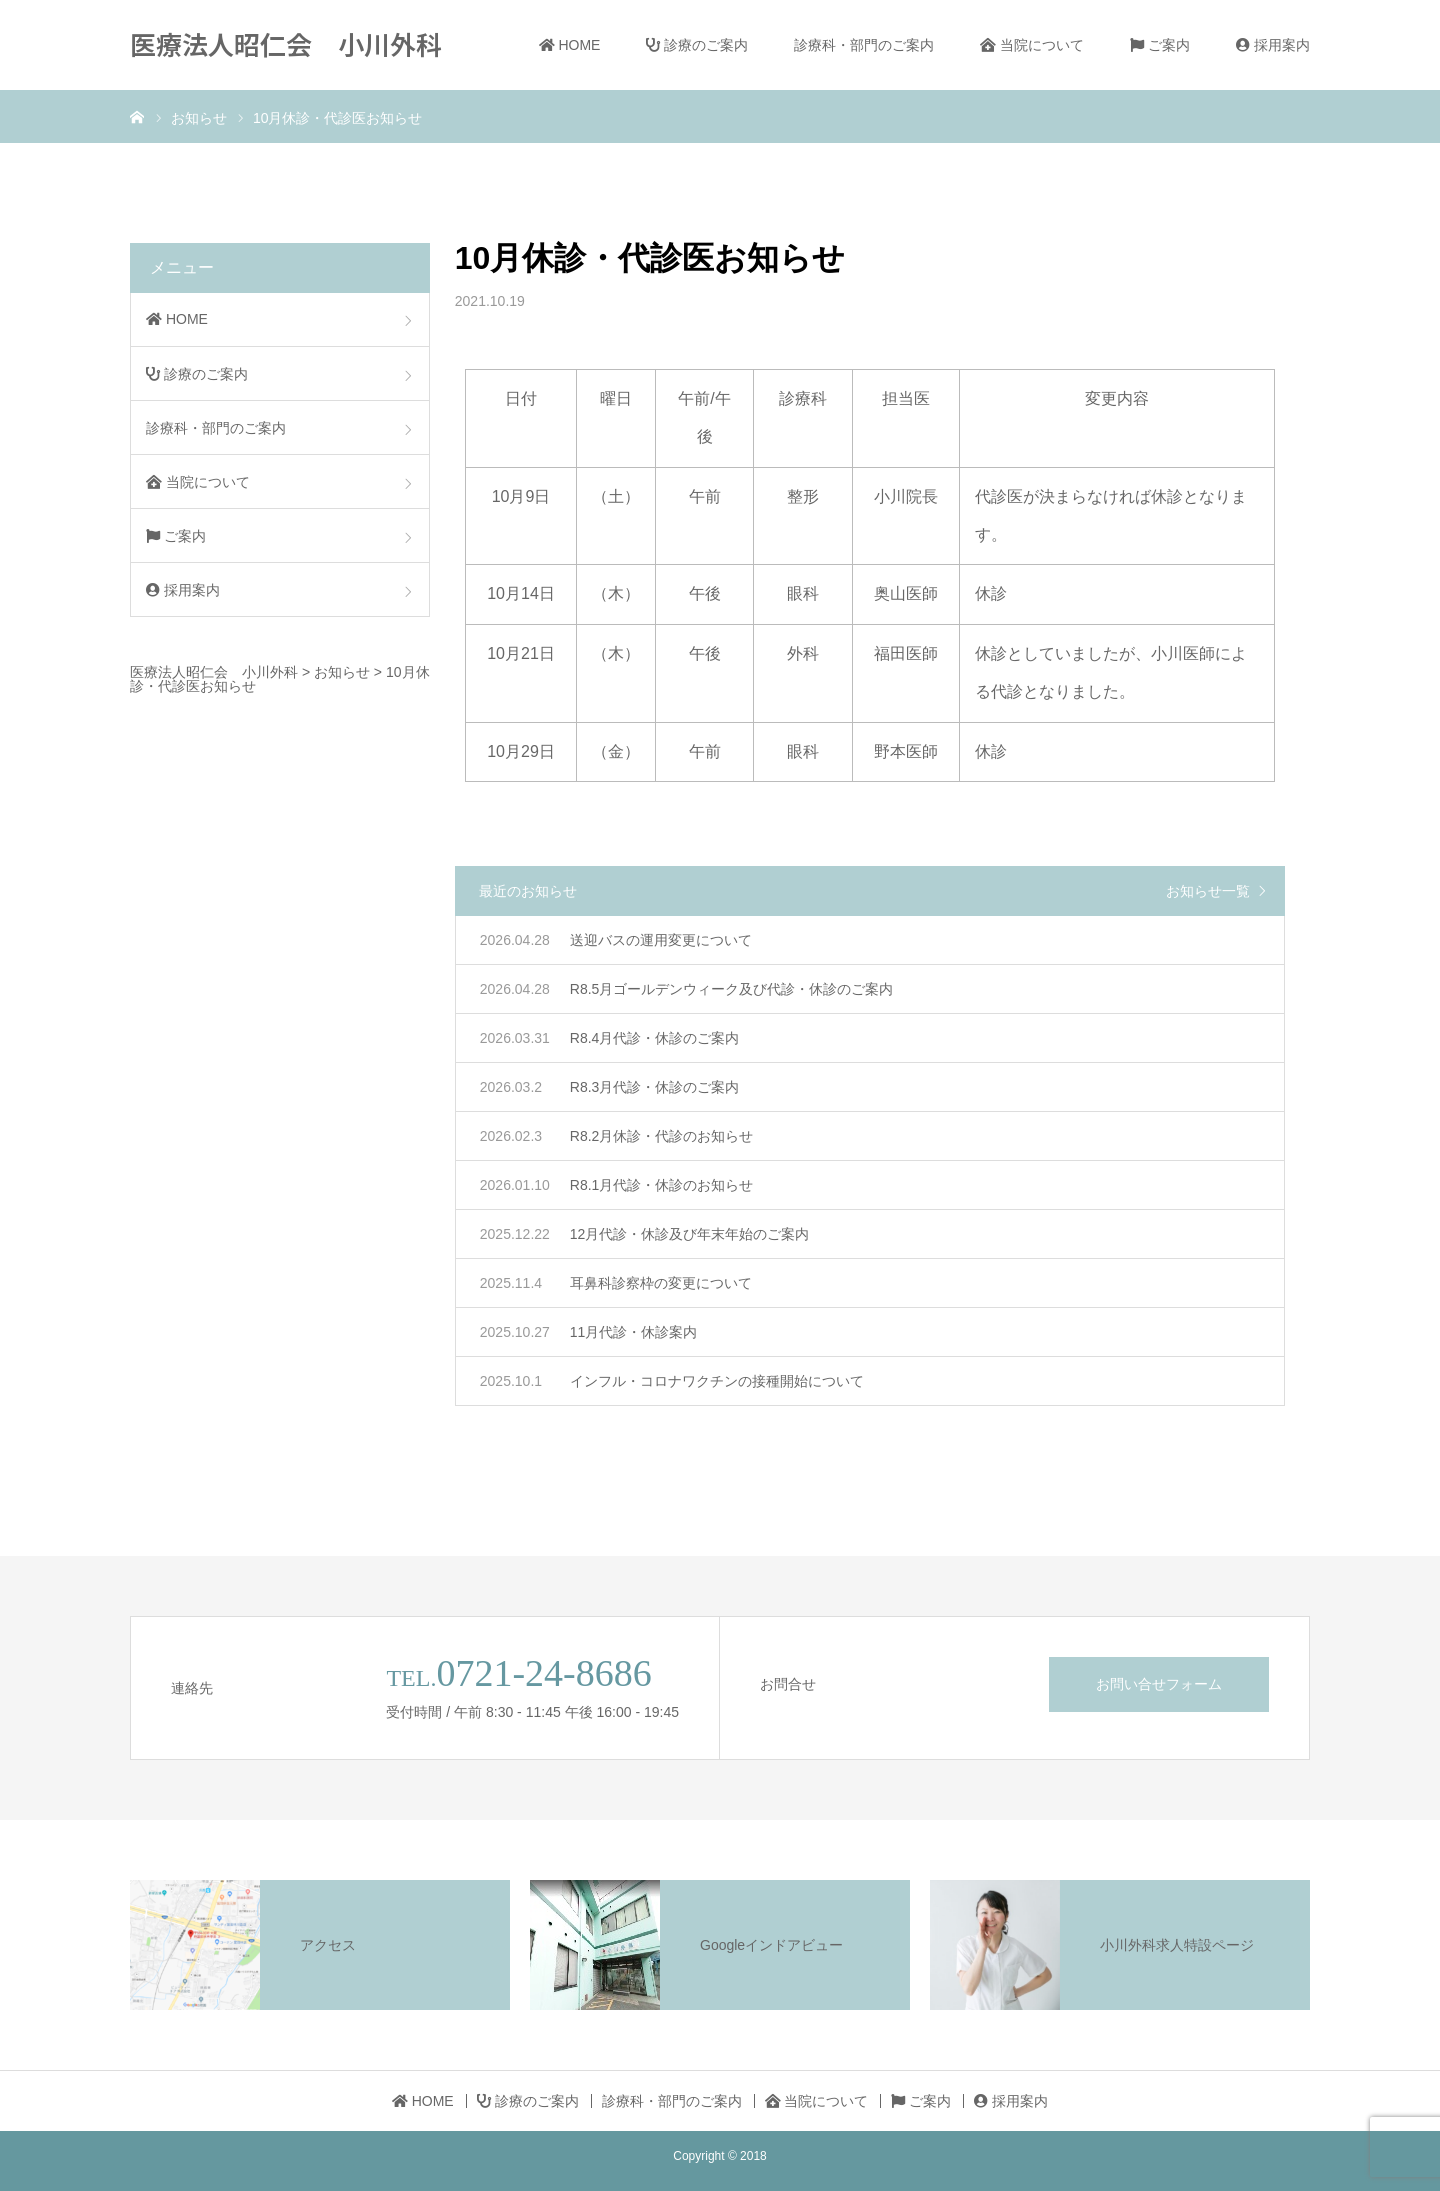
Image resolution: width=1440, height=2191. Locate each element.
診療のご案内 (697, 45)
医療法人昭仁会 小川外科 (286, 43)
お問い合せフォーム (1159, 1684)
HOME (570, 45)
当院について (1032, 45)
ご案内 (1160, 45)
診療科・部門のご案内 (864, 45)
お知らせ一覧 (1208, 891)
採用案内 (1273, 45)
